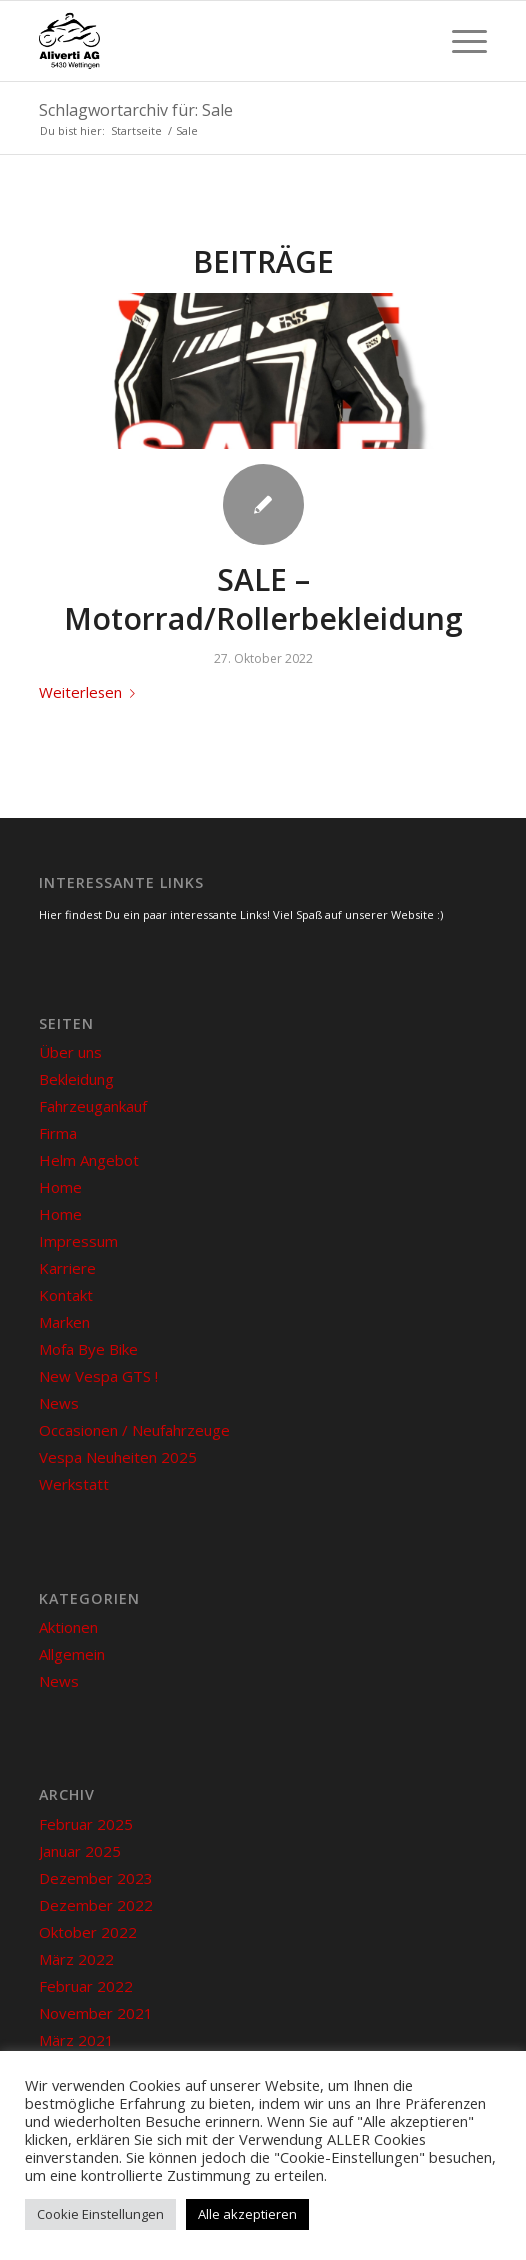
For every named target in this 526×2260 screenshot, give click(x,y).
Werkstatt (74, 1484)
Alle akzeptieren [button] (247, 2214)
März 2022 (76, 1959)
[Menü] (459, 41)
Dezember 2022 (96, 1905)
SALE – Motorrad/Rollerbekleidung (263, 599)
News (59, 1403)
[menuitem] (459, 41)
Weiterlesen (91, 692)
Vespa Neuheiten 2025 (118, 1457)
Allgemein (72, 1654)
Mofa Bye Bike (88, 1349)
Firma (58, 1133)
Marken (64, 1322)
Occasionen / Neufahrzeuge (134, 1430)
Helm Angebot (89, 1160)
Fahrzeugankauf (93, 1106)
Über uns (70, 1052)
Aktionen (68, 1627)
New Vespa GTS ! (98, 1376)
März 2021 (76, 2040)
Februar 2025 (86, 1824)
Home (60, 1187)
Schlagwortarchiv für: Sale (136, 110)
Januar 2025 (80, 1851)
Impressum (78, 1241)
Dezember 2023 (96, 1878)
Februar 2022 (86, 1986)
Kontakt (66, 1295)
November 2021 (96, 2013)
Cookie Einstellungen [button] (100, 2214)
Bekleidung (76, 1079)
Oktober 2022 (88, 1932)
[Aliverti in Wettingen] (218, 41)
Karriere (67, 1268)
